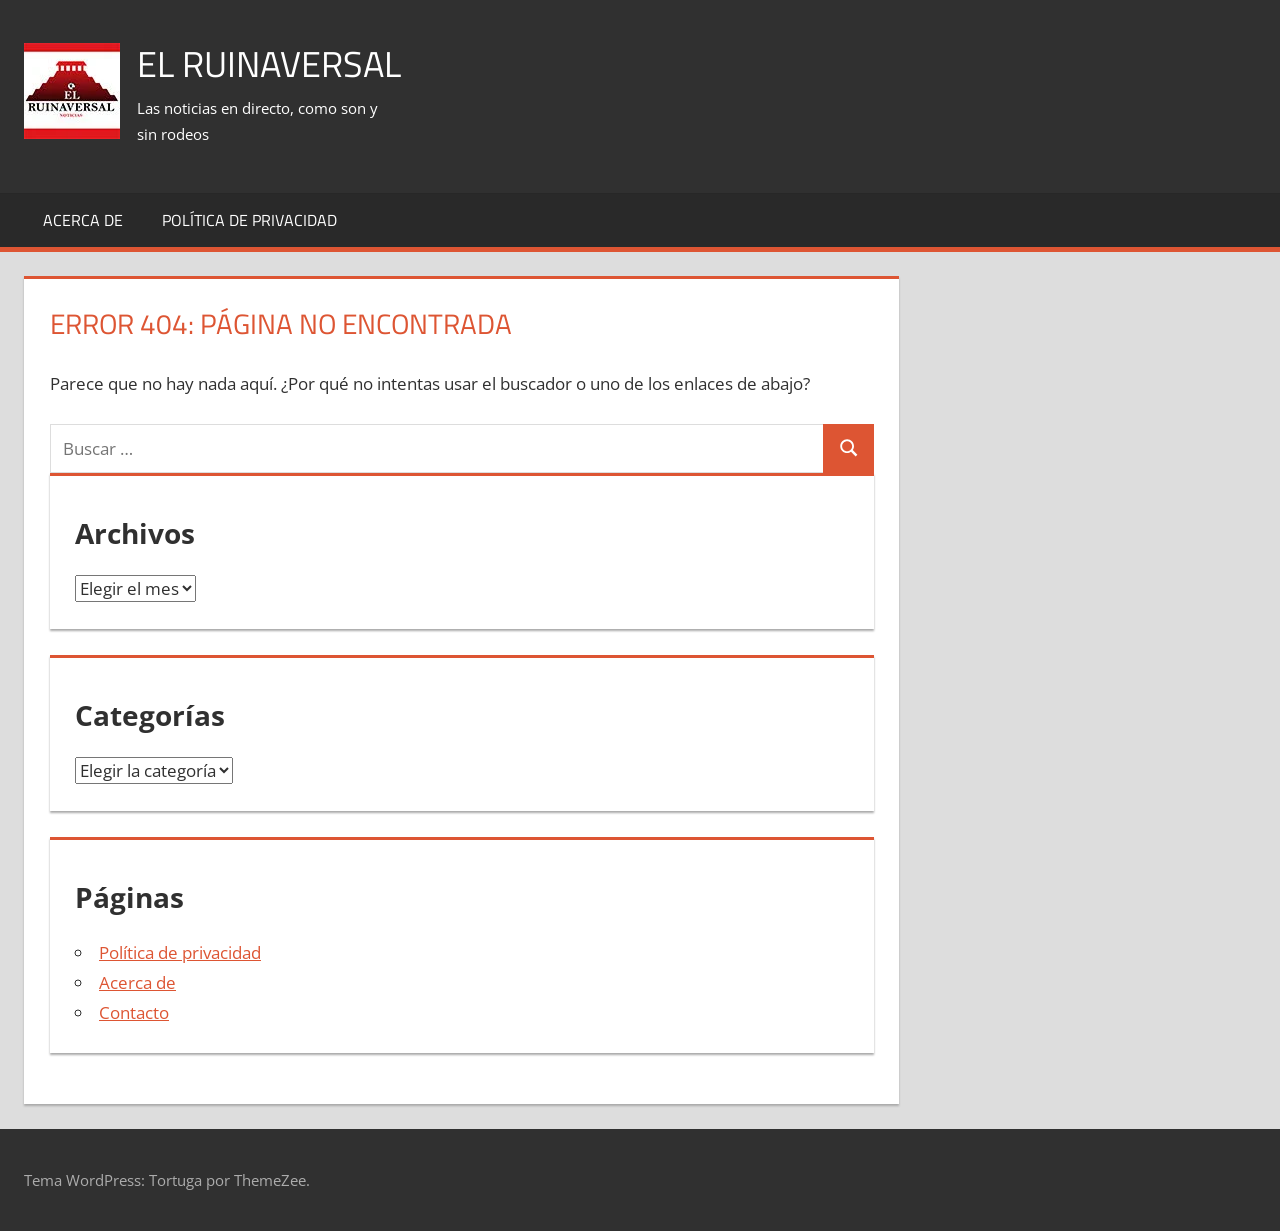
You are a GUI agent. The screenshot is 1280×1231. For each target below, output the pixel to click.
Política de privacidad (249, 220)
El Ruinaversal (269, 63)
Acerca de (83, 220)
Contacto (134, 1012)
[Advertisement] (892, 71)
